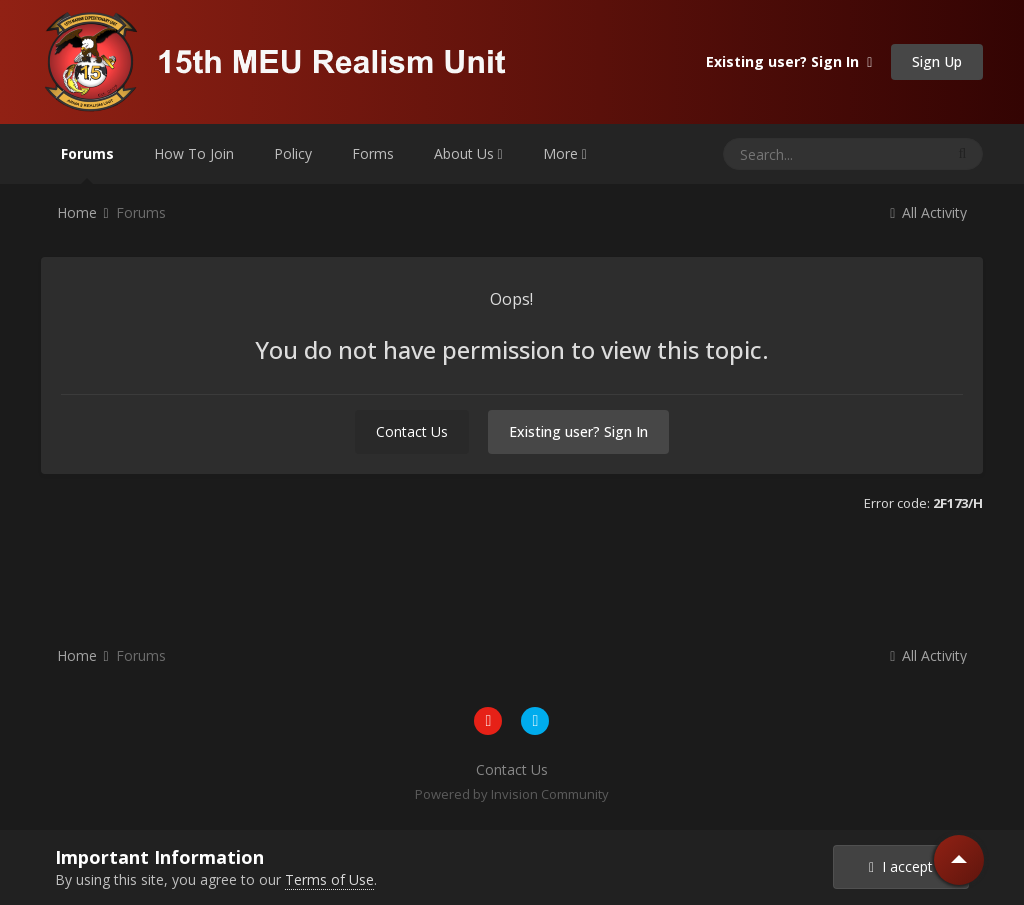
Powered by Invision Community (512, 794)
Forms (373, 153)
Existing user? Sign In (789, 61)
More (565, 153)
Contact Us (412, 431)
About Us (468, 153)
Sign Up (937, 61)
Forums (87, 164)
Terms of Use (329, 879)
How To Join (194, 153)
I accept (901, 866)
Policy (293, 153)
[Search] (794, 154)
